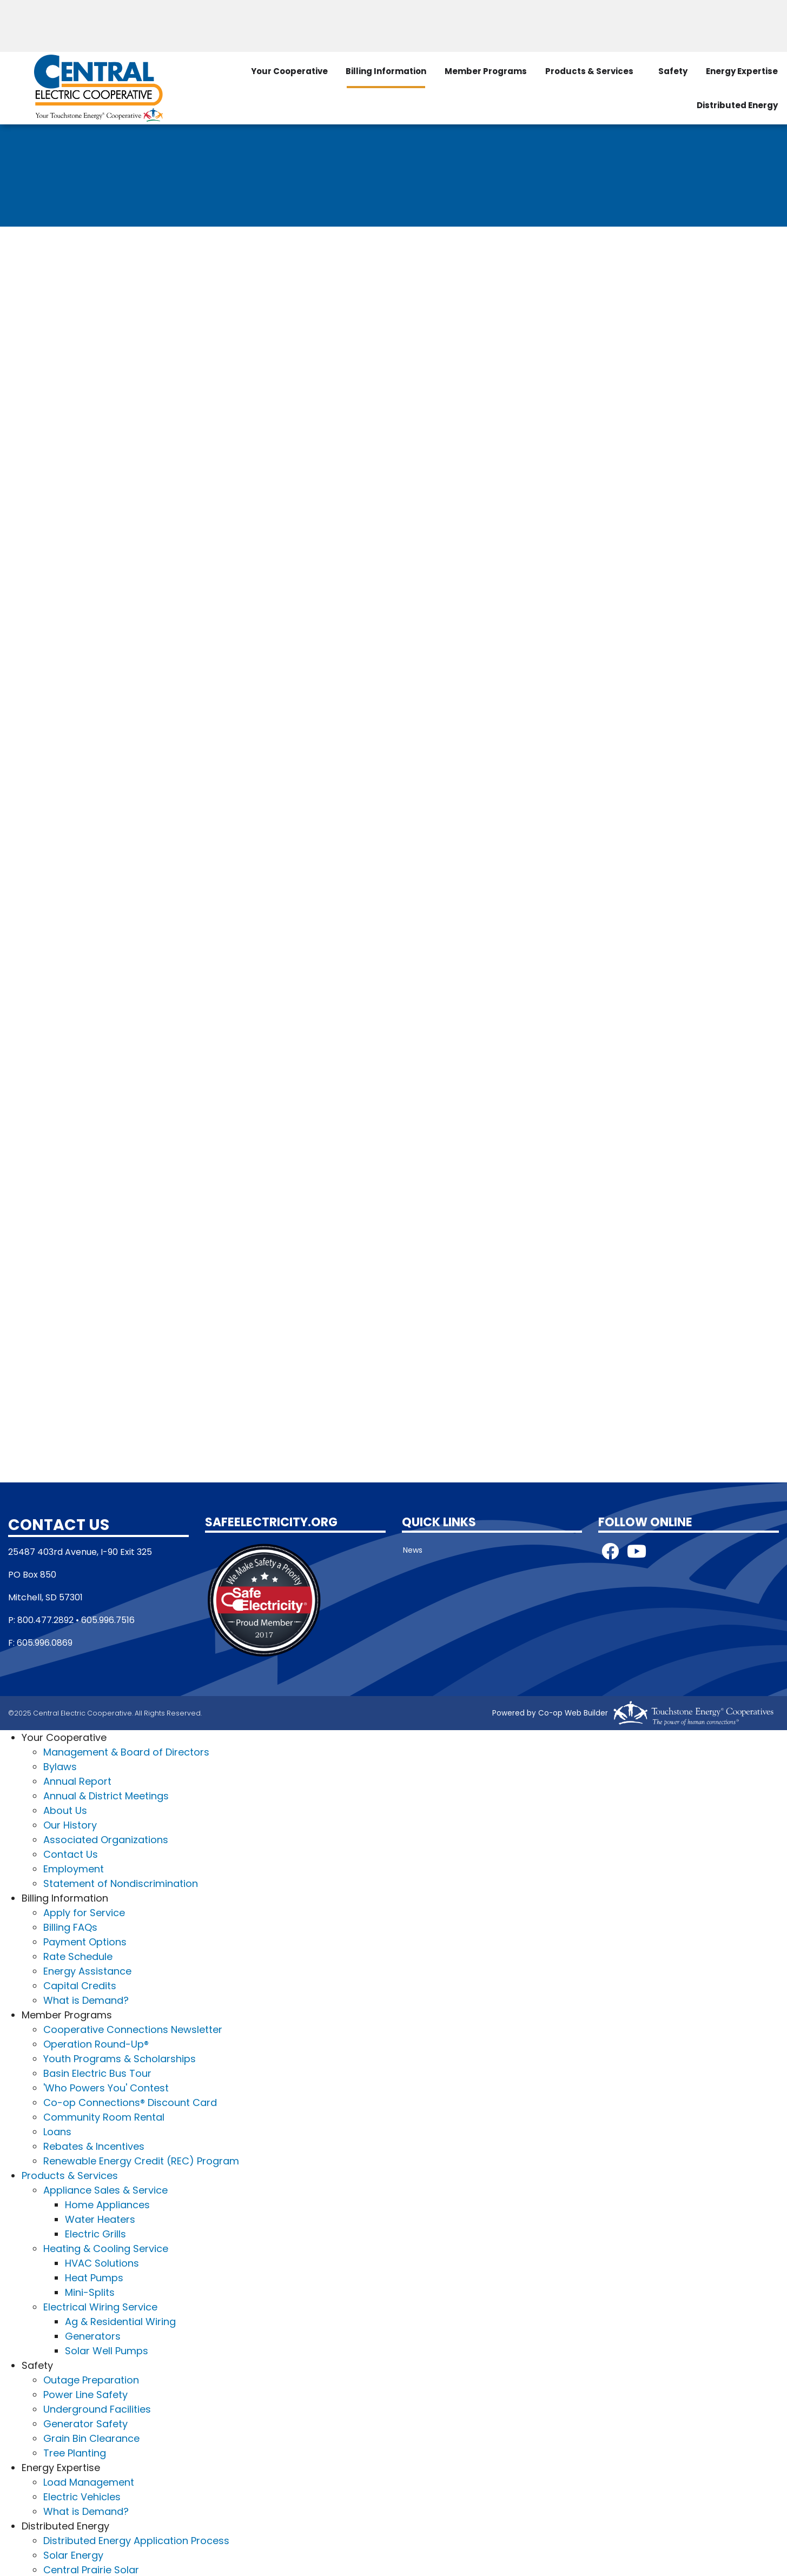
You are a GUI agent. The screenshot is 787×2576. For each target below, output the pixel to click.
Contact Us (70, 1853)
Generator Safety (85, 2422)
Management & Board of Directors (126, 1751)
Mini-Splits (90, 2291)
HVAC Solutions (102, 2262)
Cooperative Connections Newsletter (132, 2028)
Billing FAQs (70, 1926)
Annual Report (77, 1780)
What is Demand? (86, 1999)
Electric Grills (95, 2233)
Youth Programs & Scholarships (119, 2057)
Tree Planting (74, 2452)
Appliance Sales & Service (105, 2189)
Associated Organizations (105, 1838)
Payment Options (85, 1941)
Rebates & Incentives (93, 2145)
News (411, 1549)
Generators (93, 2335)
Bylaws (60, 1765)
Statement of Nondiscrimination (120, 1882)
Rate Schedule (78, 1955)
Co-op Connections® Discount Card (130, 2101)
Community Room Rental (103, 2116)
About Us (65, 1809)
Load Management (88, 2481)
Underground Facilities (97, 2408)
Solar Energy (73, 2554)
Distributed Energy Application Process (136, 2539)
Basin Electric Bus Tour (97, 2072)
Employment (73, 1868)
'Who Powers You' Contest (106, 2087)
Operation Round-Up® (96, 2043)
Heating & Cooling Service (105, 2247)
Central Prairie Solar (91, 2568)
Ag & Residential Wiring (120, 2320)
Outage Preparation (91, 2379)
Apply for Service (84, 1911)
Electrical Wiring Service (100, 2306)
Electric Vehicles (82, 2495)
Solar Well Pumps (106, 2349)
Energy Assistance (87, 1970)
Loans (57, 2130)
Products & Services (587, 69)
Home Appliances (107, 2203)
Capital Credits (79, 1984)
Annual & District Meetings (106, 1795)
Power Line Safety (85, 2393)
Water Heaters (100, 2218)
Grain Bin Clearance (91, 2437)
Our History (70, 1824)
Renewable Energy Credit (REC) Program (141, 2160)
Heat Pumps (94, 2276)
